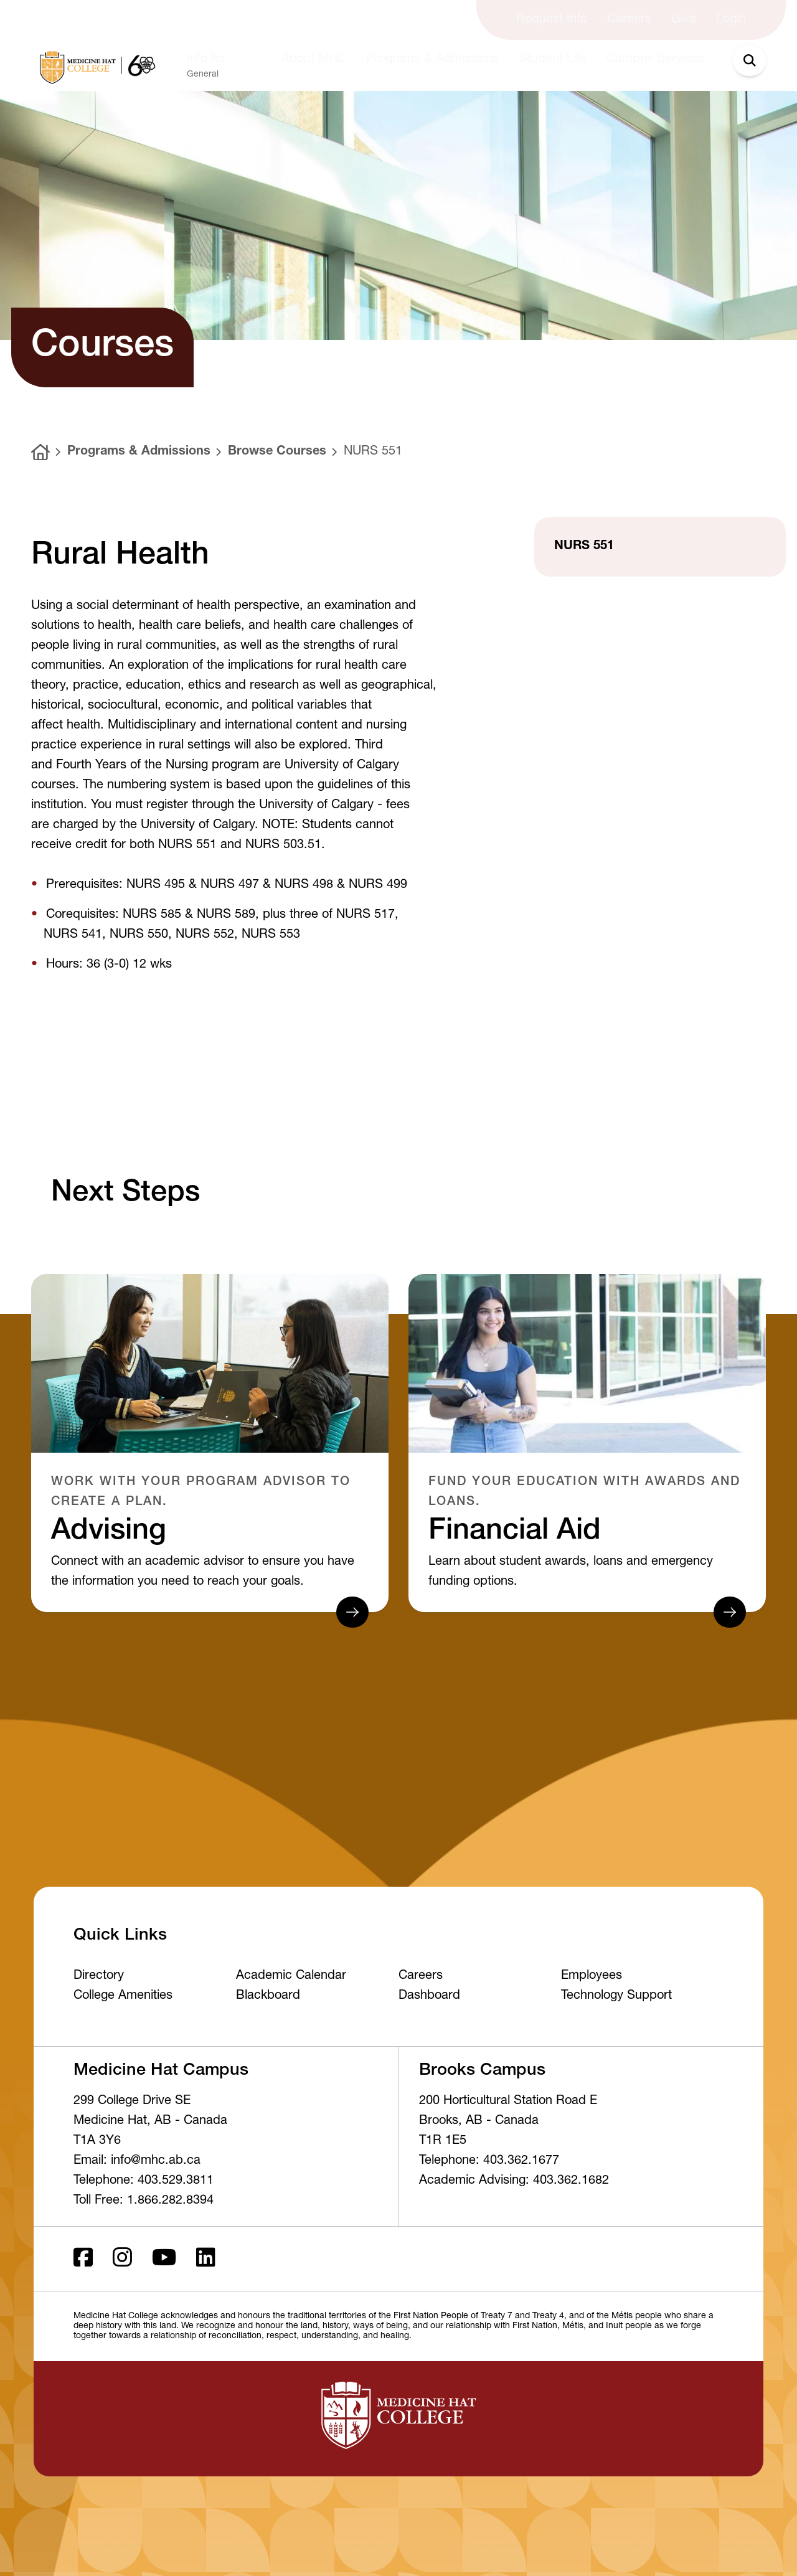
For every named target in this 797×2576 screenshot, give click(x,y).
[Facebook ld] (83, 2259)
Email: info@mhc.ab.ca (136, 2161)
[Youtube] (164, 2259)
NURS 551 (373, 452)
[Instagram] (122, 2259)
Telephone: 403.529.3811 (143, 2181)
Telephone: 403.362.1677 (489, 2161)
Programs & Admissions (138, 452)
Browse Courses (277, 452)
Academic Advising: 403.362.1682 (514, 2181)
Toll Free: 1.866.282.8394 (143, 2201)
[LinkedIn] (205, 2259)
